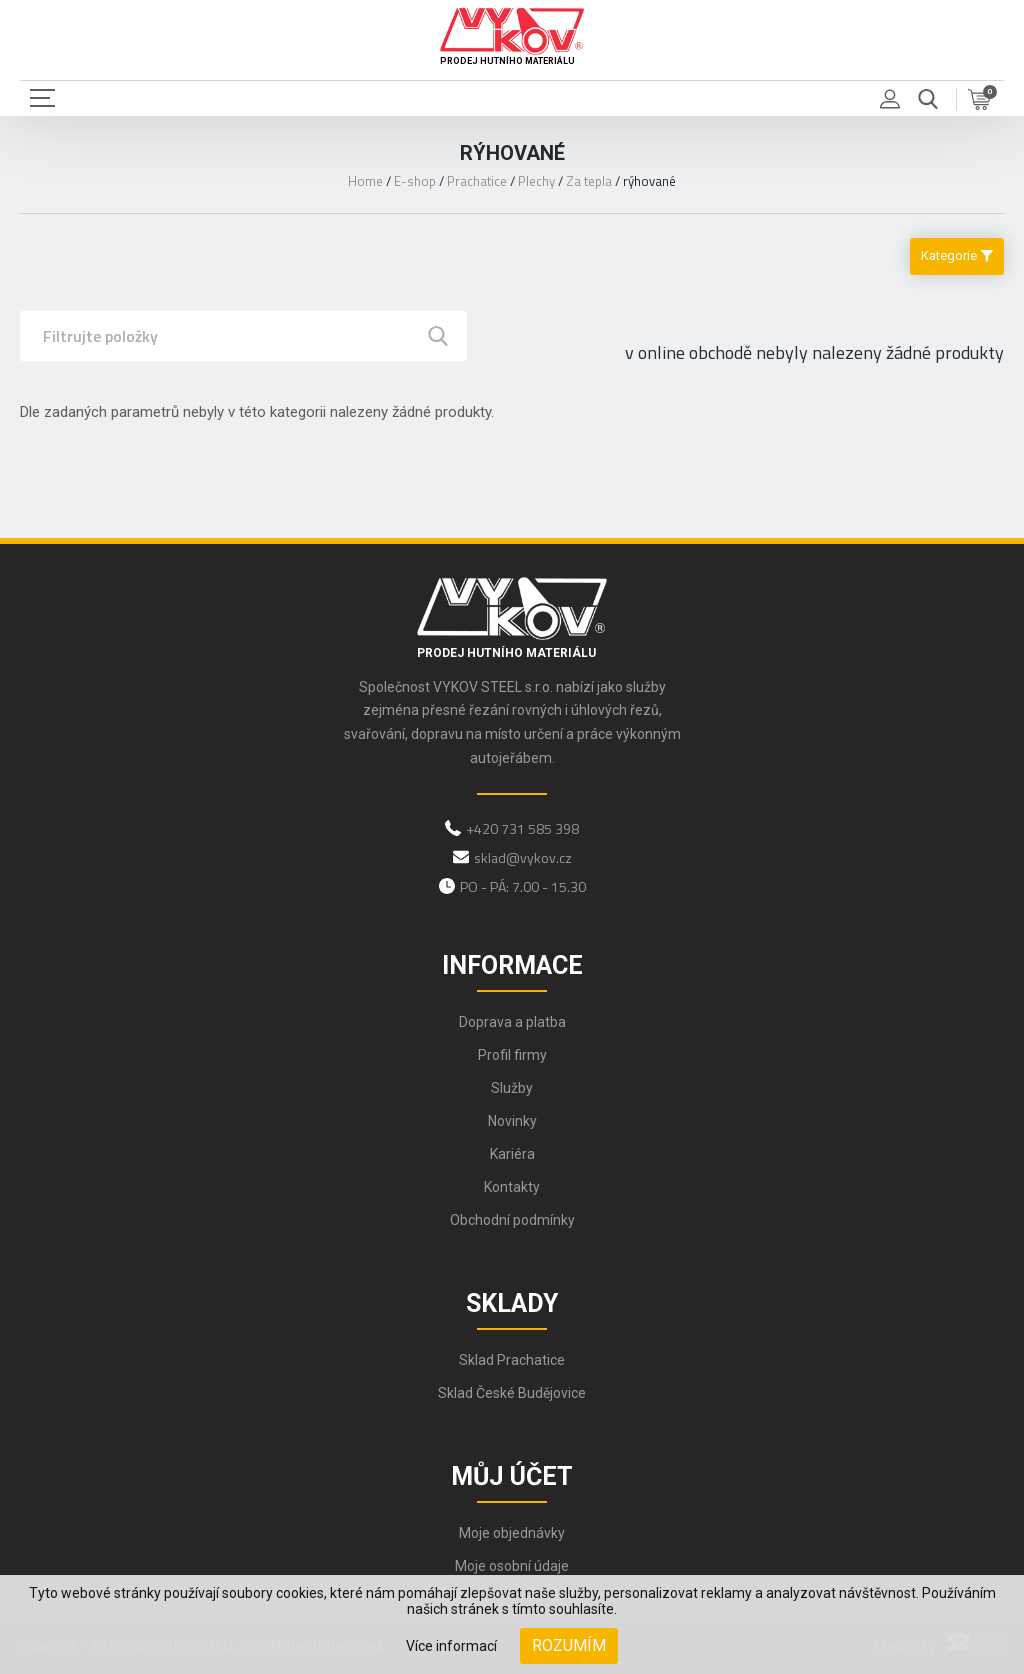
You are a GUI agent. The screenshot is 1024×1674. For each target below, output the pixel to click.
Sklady (512, 1303)
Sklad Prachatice (512, 1360)
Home (365, 181)
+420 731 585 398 (522, 828)
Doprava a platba (512, 1022)
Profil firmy (512, 1055)
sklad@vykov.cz (523, 857)
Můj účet (512, 1476)
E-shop (415, 181)
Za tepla (589, 181)
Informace (512, 965)
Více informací (451, 1646)
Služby (512, 1088)
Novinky (512, 1121)
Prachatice (477, 181)
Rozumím (569, 1645)
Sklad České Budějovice (512, 1393)
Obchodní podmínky (512, 1220)
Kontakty (512, 1187)
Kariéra (512, 1154)
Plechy (536, 181)
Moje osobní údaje (512, 1566)
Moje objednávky (512, 1533)
